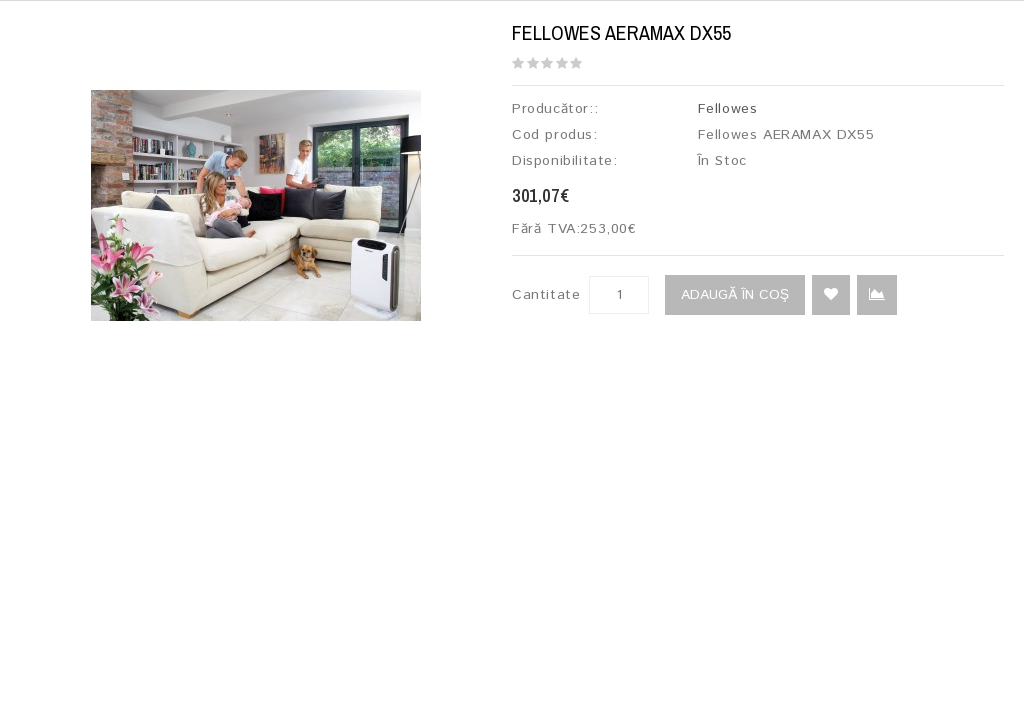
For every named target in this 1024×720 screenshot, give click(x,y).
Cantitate (546, 295)
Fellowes (728, 109)
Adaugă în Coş (735, 295)
